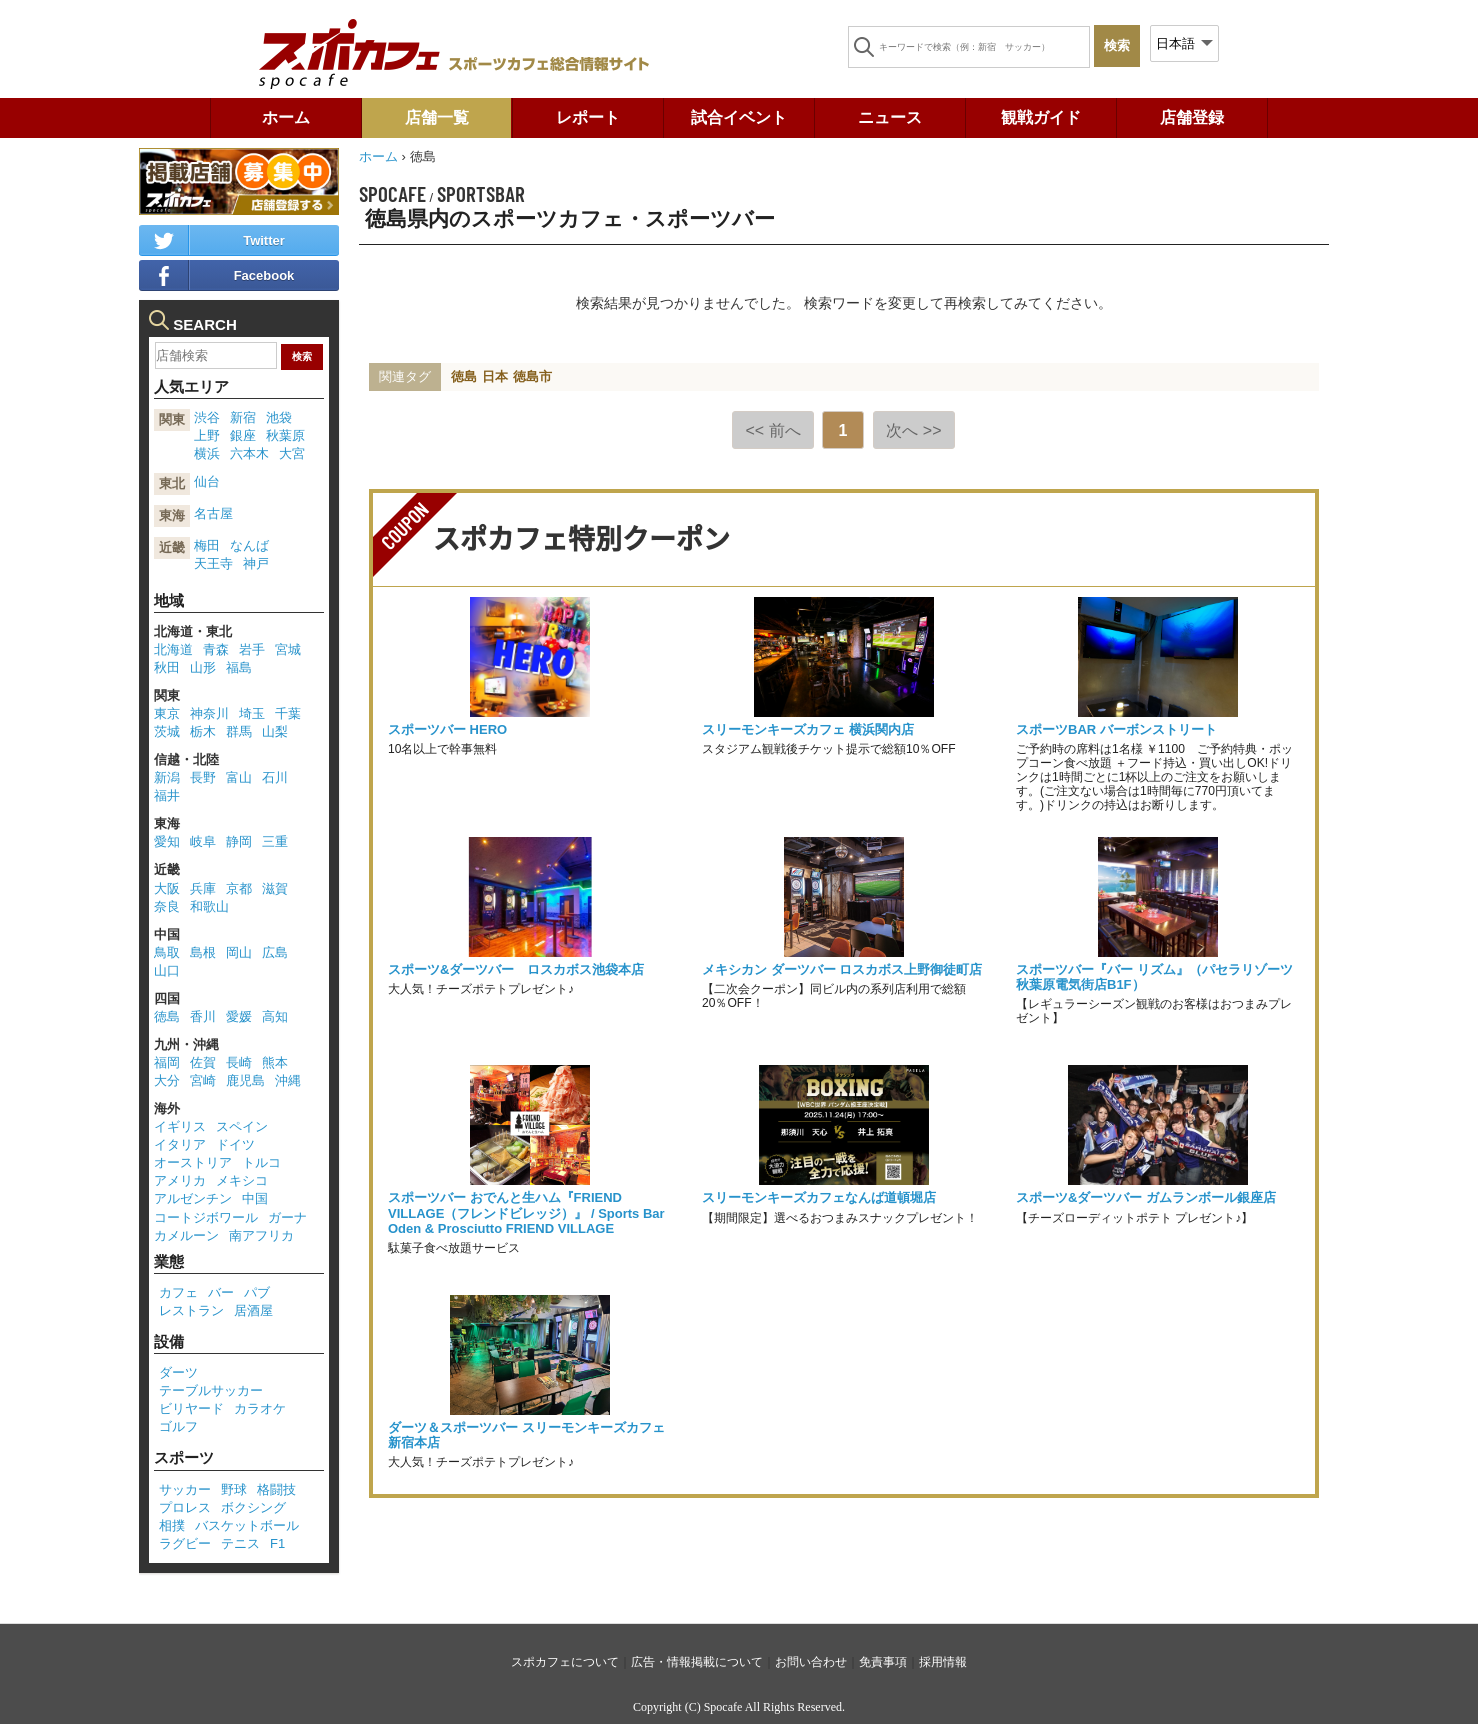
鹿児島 (245, 1080)
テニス (240, 1543)
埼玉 (252, 713)
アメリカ (180, 1180)
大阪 (167, 888)
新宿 (243, 417)
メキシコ (242, 1180)
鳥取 (167, 952)
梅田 (207, 545)
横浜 (207, 453)
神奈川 (209, 713)
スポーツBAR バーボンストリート (1116, 729)
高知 (275, 1016)
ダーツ (178, 1372)
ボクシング (253, 1507)
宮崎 (203, 1080)
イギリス (180, 1126)
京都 (239, 888)
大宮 (292, 453)
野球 (234, 1489)
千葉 (288, 713)
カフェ (178, 1292)
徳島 (464, 376)
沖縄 (288, 1080)
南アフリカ (261, 1235)
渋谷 (207, 417)
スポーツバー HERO (447, 729)
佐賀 (203, 1062)
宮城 (288, 649)
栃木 (203, 731)
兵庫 (203, 888)
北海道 (173, 649)
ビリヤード (191, 1408)
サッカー (185, 1489)
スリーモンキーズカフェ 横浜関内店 (808, 729)
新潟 (167, 777)
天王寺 (213, 563)
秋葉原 (285, 435)
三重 (275, 841)
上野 (207, 435)
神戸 (256, 563)
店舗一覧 (437, 117)
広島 (275, 952)
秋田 (167, 667)
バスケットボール (247, 1525)
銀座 (243, 435)
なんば (249, 545)
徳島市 (532, 376)
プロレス (185, 1507)
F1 (277, 1543)
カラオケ (260, 1408)
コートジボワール (206, 1217)
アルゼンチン (193, 1198)
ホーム (286, 117)
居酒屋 (253, 1310)
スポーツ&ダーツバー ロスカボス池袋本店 (516, 969)
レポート (588, 117)
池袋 (279, 417)
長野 (203, 777)
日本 (495, 376)
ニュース (890, 117)
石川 (275, 777)
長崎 (239, 1062)
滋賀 (275, 888)
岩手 (252, 649)
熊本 (275, 1062)
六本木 (249, 453)
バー (221, 1292)
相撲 (172, 1525)
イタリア (180, 1144)
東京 (167, 713)
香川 (203, 1016)
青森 (216, 649)
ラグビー (185, 1543)
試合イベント (739, 117)
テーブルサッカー (211, 1390)
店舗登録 (1192, 117)
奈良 (167, 906)
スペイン (242, 1126)
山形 (203, 667)
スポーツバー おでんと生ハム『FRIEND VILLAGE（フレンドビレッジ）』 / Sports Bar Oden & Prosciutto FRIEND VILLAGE (526, 1212)
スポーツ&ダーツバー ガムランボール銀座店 (1146, 1197)
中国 (255, 1198)
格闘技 (276, 1489)
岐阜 (203, 841)
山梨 (275, 731)
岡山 (239, 952)
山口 (167, 970)
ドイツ (235, 1144)
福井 (167, 795)
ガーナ (287, 1217)
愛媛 (239, 1016)
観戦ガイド (1041, 117)
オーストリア (193, 1162)
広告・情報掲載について (697, 1662)
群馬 (239, 731)
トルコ (261, 1162)
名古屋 (213, 513)
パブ (257, 1292)
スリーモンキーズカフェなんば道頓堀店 (819, 1197)
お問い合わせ (811, 1662)
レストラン (191, 1310)
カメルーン (186, 1235)
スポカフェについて (565, 1662)
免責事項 (883, 1662)
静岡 (239, 841)
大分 (167, 1080)
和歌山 (209, 906)
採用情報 (943, 1662)
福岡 (167, 1062)
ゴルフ (178, 1426)
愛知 (167, 841)
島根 (203, 952)
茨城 (167, 731)
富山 (239, 777)
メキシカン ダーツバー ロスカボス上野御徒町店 (842, 969)
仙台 (207, 481)
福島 (239, 667)
